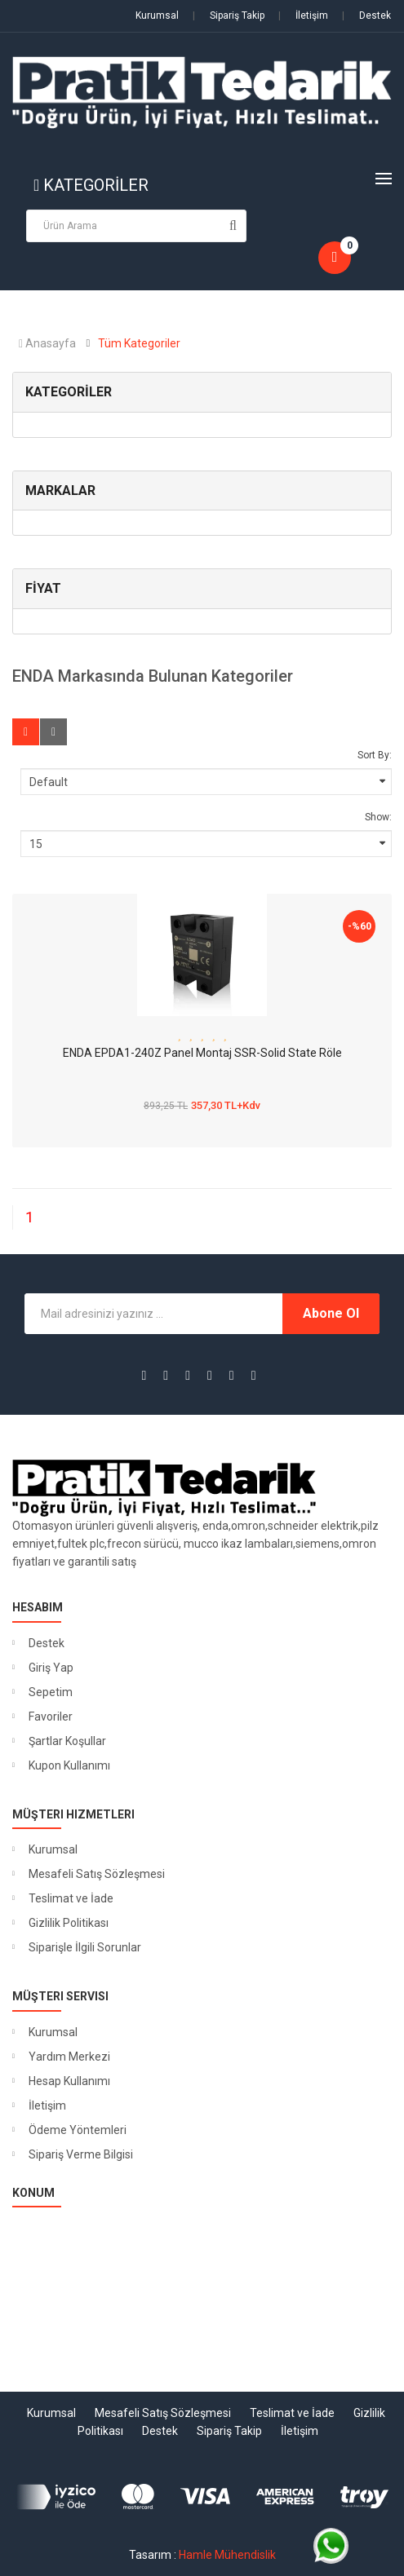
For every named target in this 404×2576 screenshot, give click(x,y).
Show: (378, 817)
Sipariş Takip (228, 15)
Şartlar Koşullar (67, 1741)
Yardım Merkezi (69, 2056)
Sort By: (374, 755)
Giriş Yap (51, 1667)
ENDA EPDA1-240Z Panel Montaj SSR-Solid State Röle (202, 1052)
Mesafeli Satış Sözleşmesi (97, 1873)
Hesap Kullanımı (69, 2081)
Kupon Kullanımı (69, 1765)
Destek (366, 15)
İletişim (303, 15)
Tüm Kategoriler (139, 343)
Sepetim (51, 1692)
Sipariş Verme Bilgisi (81, 2154)
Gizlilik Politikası (69, 1922)
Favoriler (51, 1716)
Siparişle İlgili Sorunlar (85, 1947)
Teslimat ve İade (71, 1898)
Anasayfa (47, 344)
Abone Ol (331, 1313)
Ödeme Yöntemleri (78, 2129)
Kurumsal (157, 15)
